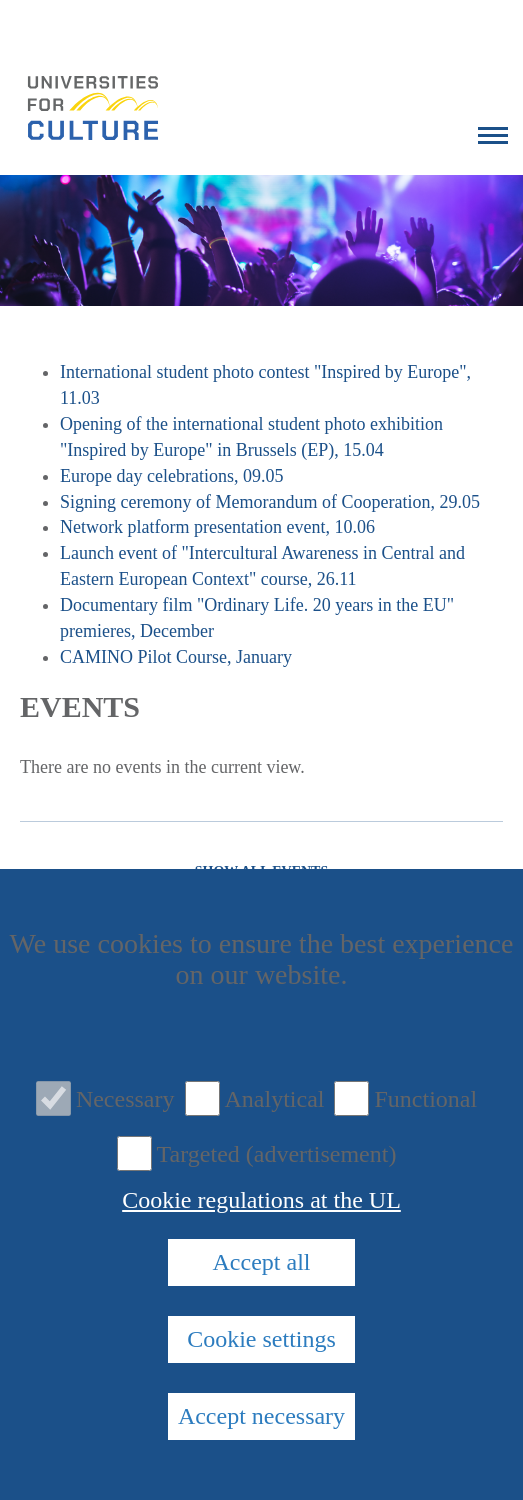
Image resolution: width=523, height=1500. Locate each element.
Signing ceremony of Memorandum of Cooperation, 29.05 (270, 502)
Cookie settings (261, 1339)
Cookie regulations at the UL (261, 1200)
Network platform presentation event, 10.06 (217, 527)
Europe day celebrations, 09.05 (171, 476)
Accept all (262, 1262)
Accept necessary (261, 1416)
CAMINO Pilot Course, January (176, 657)
